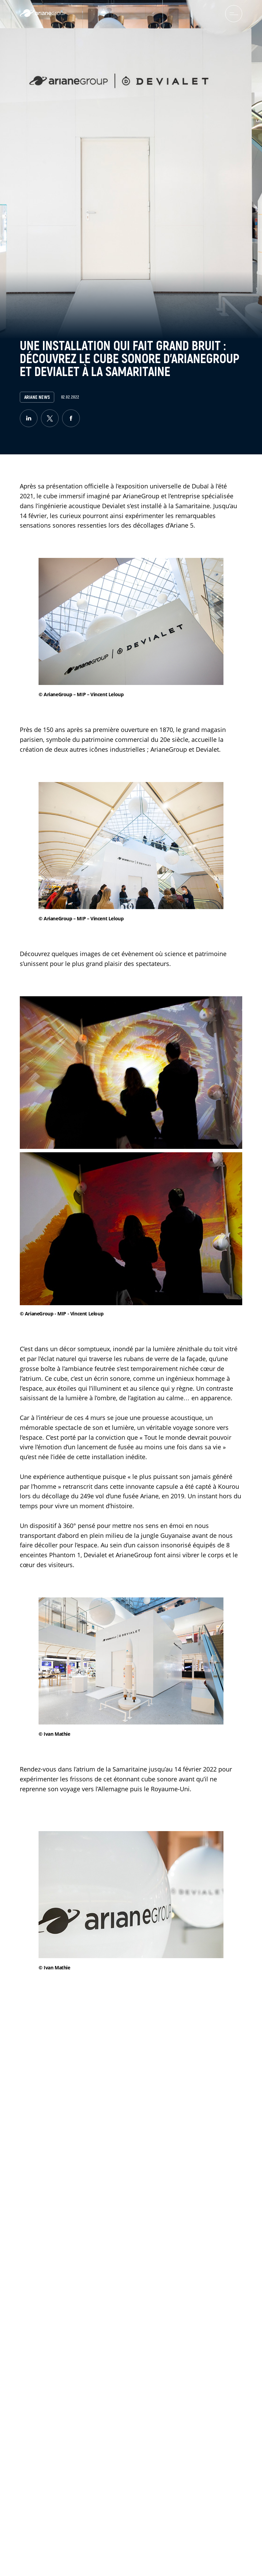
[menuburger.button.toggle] (233, 13)
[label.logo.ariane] (43, 15)
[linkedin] (29, 418)
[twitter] (50, 418)
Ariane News (37, 397)
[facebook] (71, 418)
